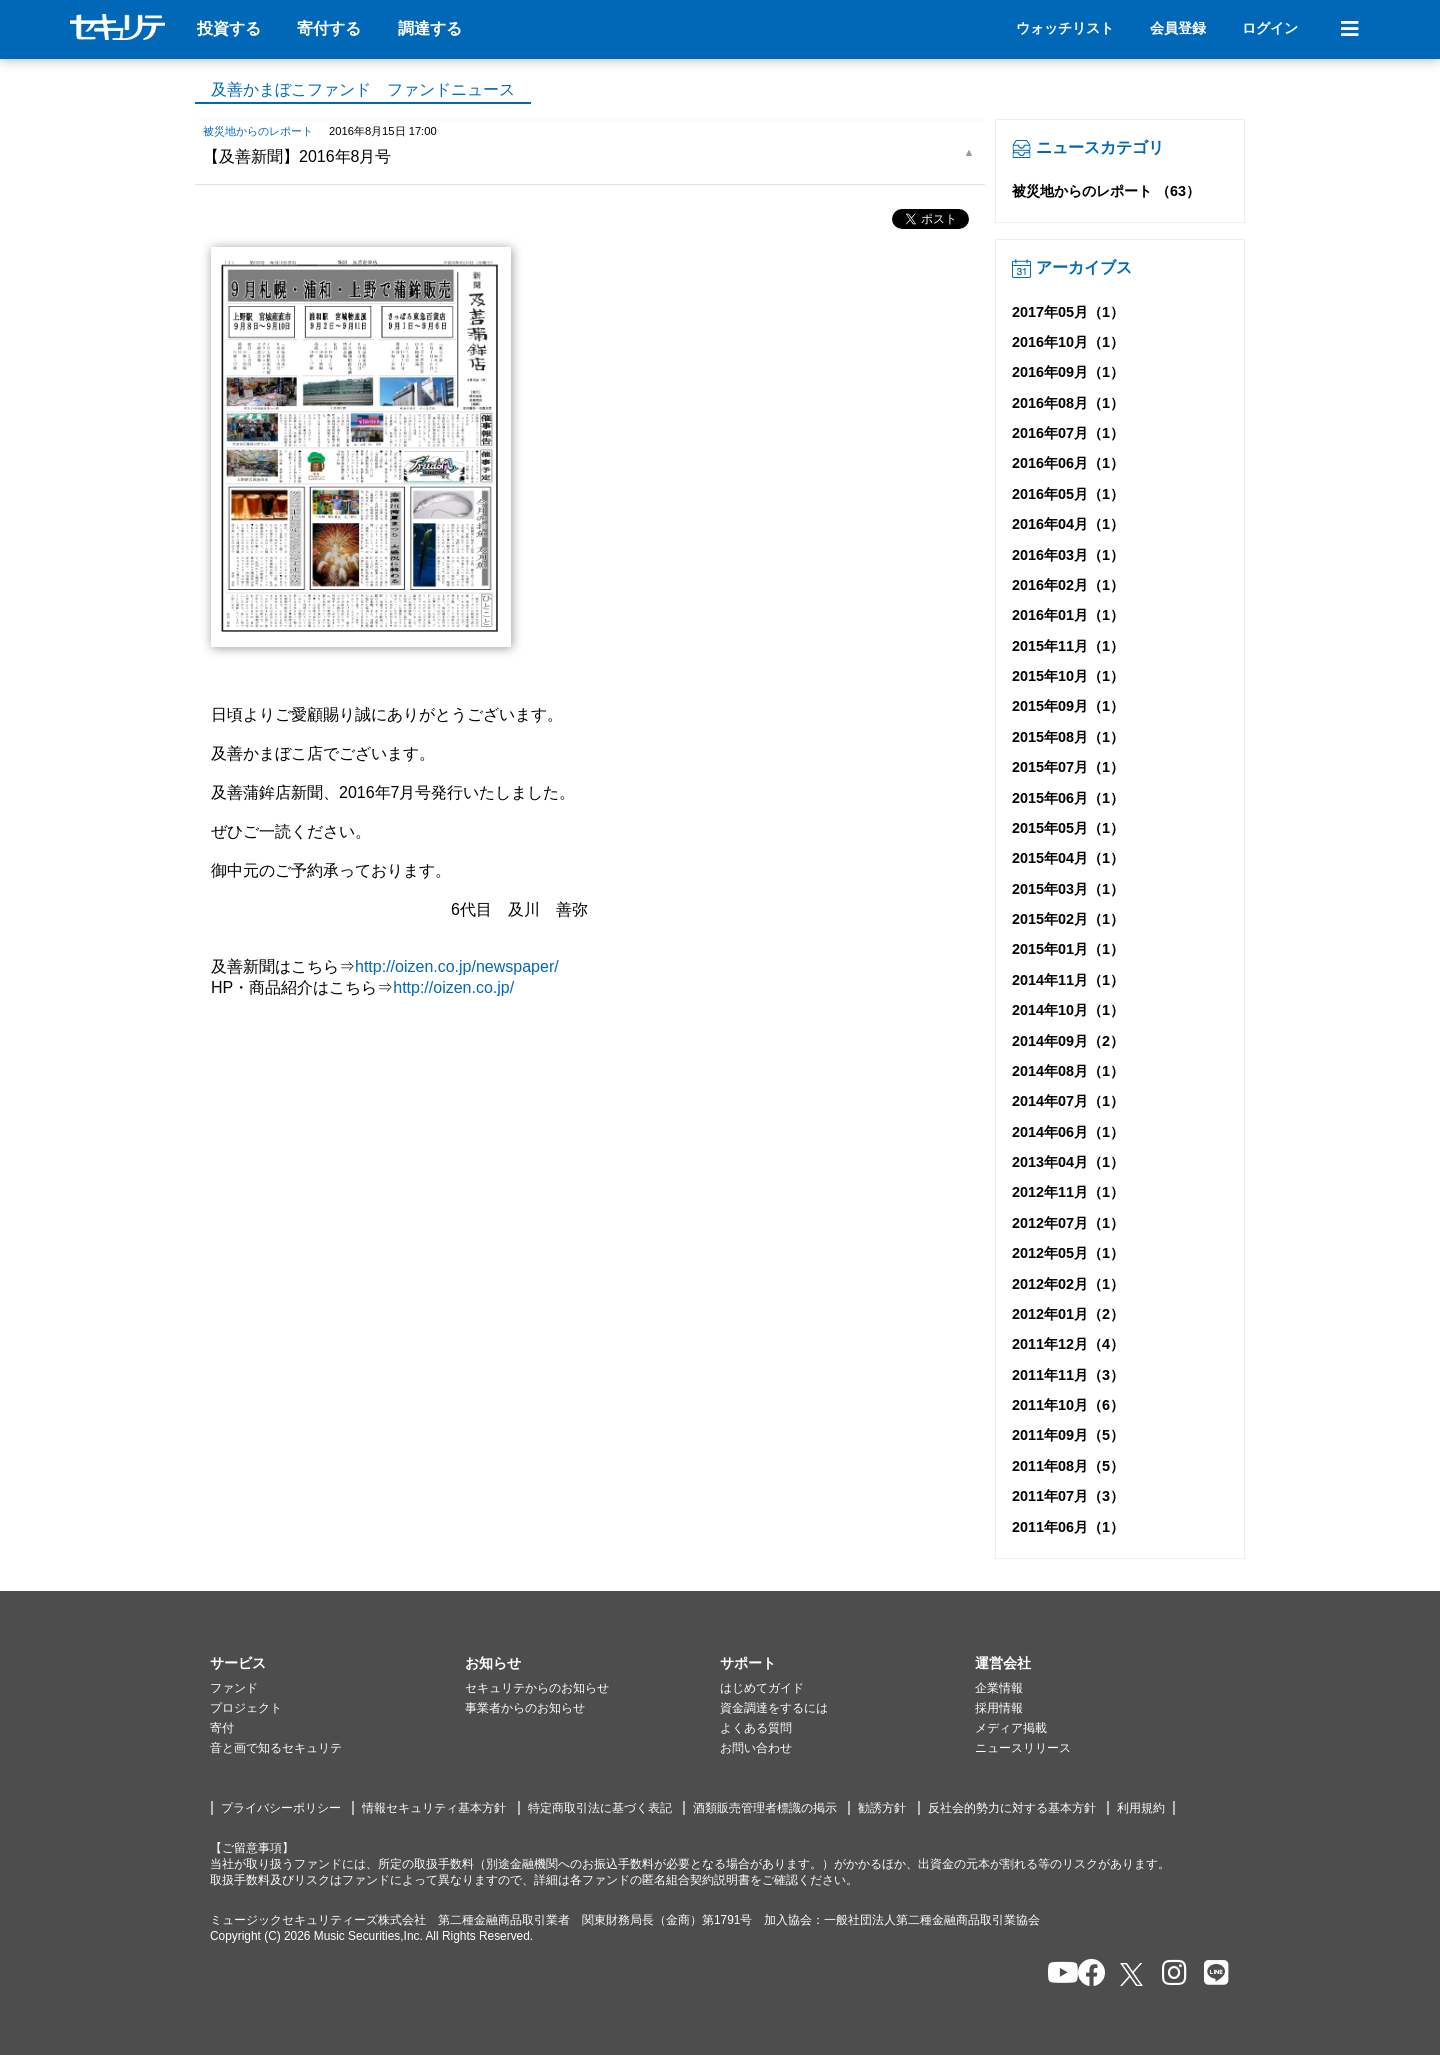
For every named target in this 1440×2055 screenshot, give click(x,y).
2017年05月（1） (1068, 312)
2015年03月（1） (1068, 889)
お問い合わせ (756, 1748)
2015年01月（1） (1068, 949)
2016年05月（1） (1068, 494)
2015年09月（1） (1068, 706)
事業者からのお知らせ (525, 1708)
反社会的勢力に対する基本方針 (1012, 1808)
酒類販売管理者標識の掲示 (765, 1808)
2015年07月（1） (1068, 767)
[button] (337, 1664)
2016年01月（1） (1068, 615)
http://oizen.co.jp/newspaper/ (457, 966)
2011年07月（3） (1068, 1496)
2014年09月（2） (1068, 1041)
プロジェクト (246, 1708)
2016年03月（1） (1068, 555)
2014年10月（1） (1068, 1010)
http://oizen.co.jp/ (453, 987)
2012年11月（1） (1068, 1192)
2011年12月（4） (1068, 1344)
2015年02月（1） (1068, 919)
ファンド (234, 1688)
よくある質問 (756, 1728)
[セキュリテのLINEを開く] (1211, 1974)
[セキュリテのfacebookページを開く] (1085, 1974)
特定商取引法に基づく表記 (600, 1808)
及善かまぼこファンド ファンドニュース (363, 89)
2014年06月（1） (1068, 1132)
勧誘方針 (882, 1808)
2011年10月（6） (1068, 1405)
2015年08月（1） (1068, 737)
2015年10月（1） (1068, 676)
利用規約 (1141, 1808)
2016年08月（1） (1068, 403)
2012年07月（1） (1068, 1223)
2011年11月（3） (1068, 1375)
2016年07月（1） (1068, 433)
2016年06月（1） (1068, 463)
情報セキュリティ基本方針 (434, 1808)
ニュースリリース (1023, 1748)
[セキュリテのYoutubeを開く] (1054, 1974)
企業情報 (999, 1688)
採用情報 (999, 1708)
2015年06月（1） (1068, 798)
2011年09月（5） (1068, 1435)
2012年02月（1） (1068, 1284)
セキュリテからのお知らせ (537, 1688)
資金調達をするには (774, 1708)
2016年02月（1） (1068, 585)
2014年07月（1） (1068, 1101)
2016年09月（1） (1068, 372)
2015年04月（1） (1068, 858)
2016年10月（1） (1068, 342)
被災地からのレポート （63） (1106, 191)
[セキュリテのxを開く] (1133, 1974)
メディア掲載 (1011, 1728)
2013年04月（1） (1068, 1162)
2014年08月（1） (1068, 1071)
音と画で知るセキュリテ (276, 1748)
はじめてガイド (762, 1688)
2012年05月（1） (1068, 1253)
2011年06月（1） (1068, 1527)
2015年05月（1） (1068, 828)
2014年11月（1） (1068, 980)
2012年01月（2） (1068, 1314)
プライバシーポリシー (281, 1808)
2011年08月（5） (1068, 1466)
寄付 (222, 1728)
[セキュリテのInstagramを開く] (1169, 1974)
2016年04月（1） (1068, 524)
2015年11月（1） (1068, 646)
